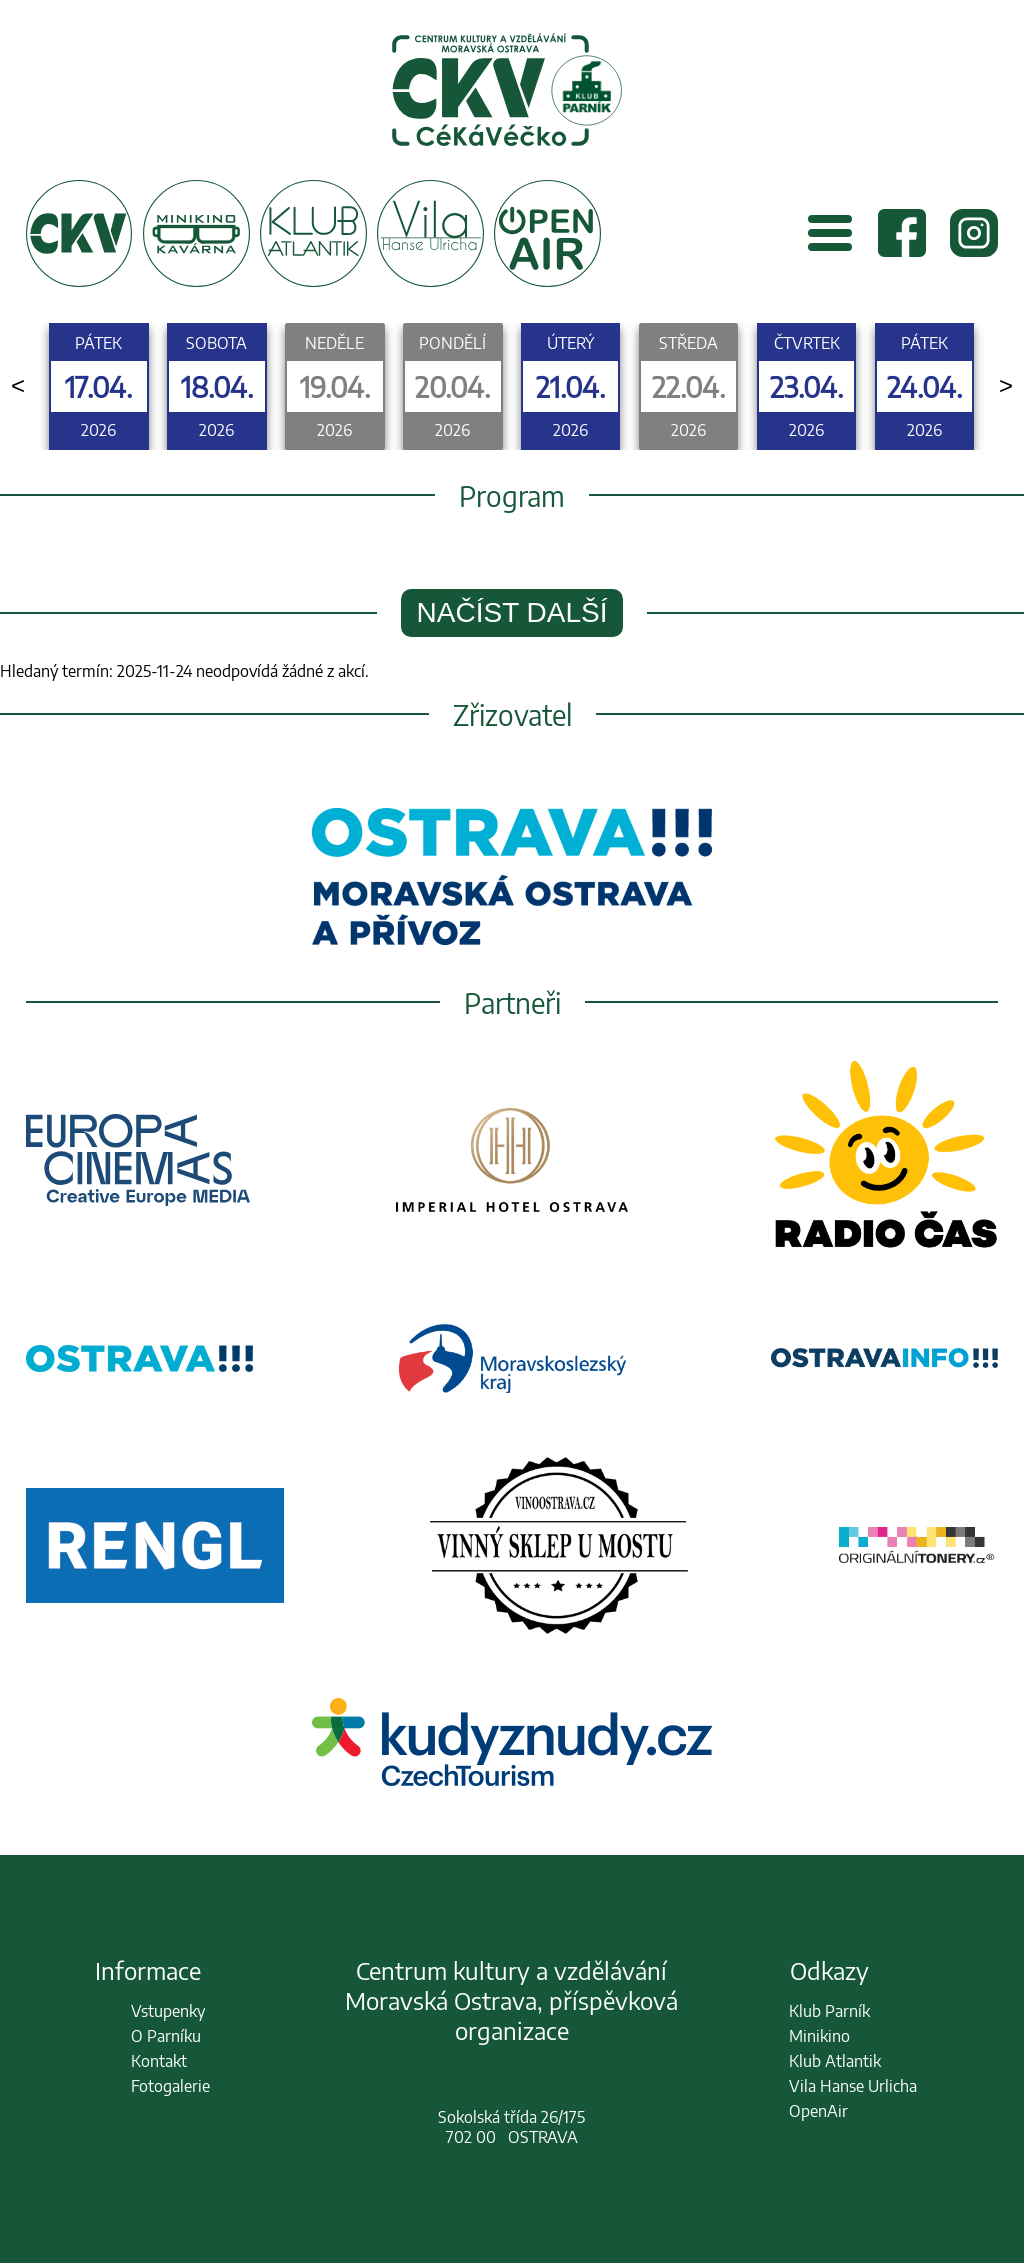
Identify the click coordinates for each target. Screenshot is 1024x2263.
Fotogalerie (170, 2086)
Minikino (819, 2036)
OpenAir (818, 2111)
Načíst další (512, 612)
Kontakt (159, 2061)
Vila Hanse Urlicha (853, 2086)
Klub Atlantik (835, 2061)
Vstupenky (168, 2011)
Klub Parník (829, 2011)
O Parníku (166, 2036)
